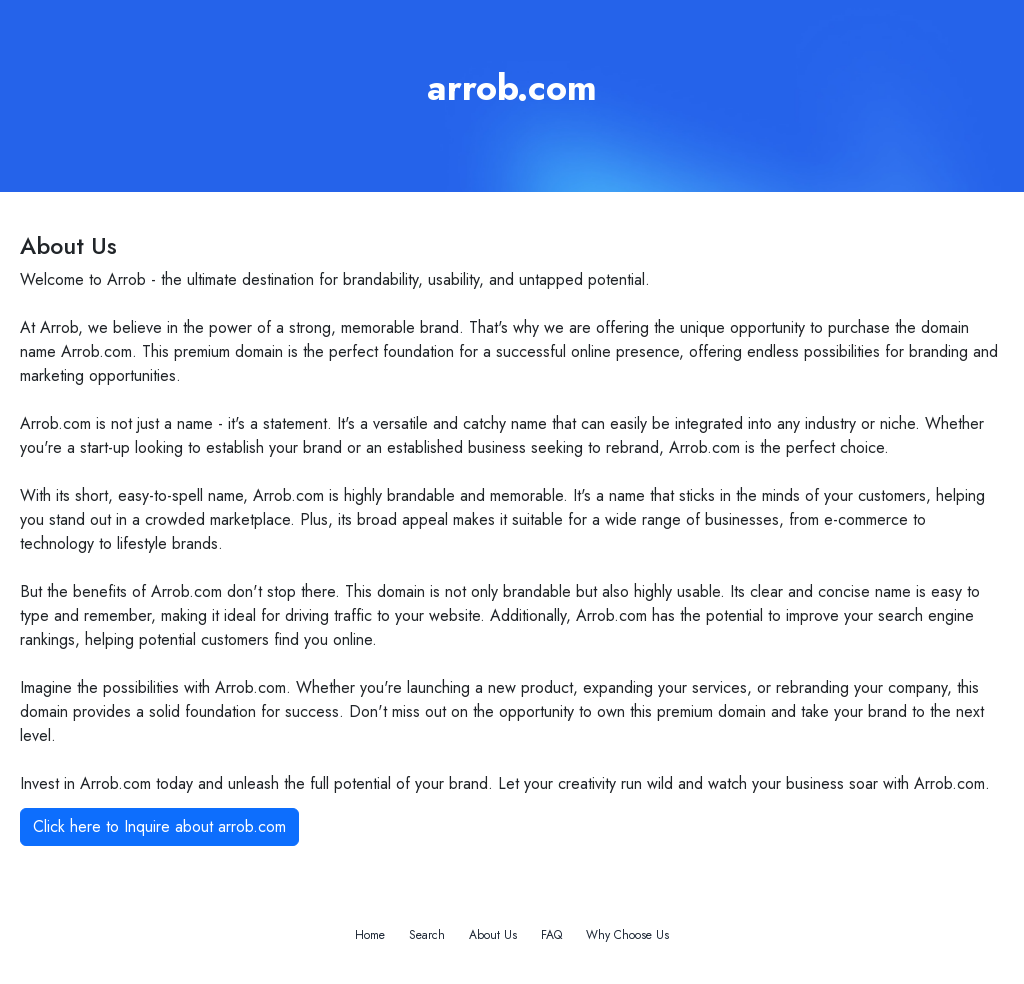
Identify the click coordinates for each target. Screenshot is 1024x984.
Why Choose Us (627, 935)
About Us (493, 935)
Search (427, 935)
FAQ (551, 935)
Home (370, 935)
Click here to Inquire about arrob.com (159, 826)
